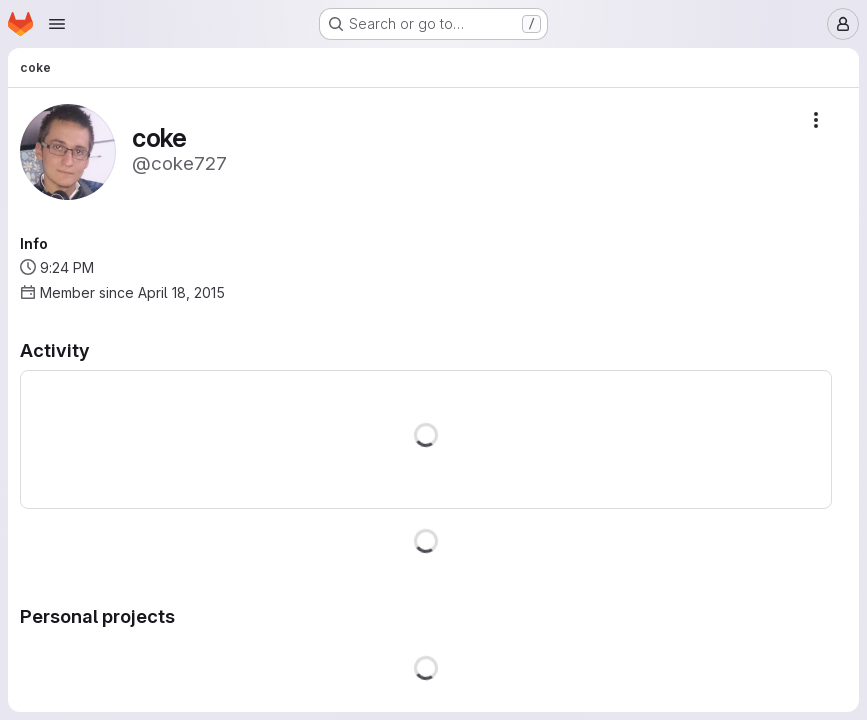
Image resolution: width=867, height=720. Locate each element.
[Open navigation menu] (57, 24)
